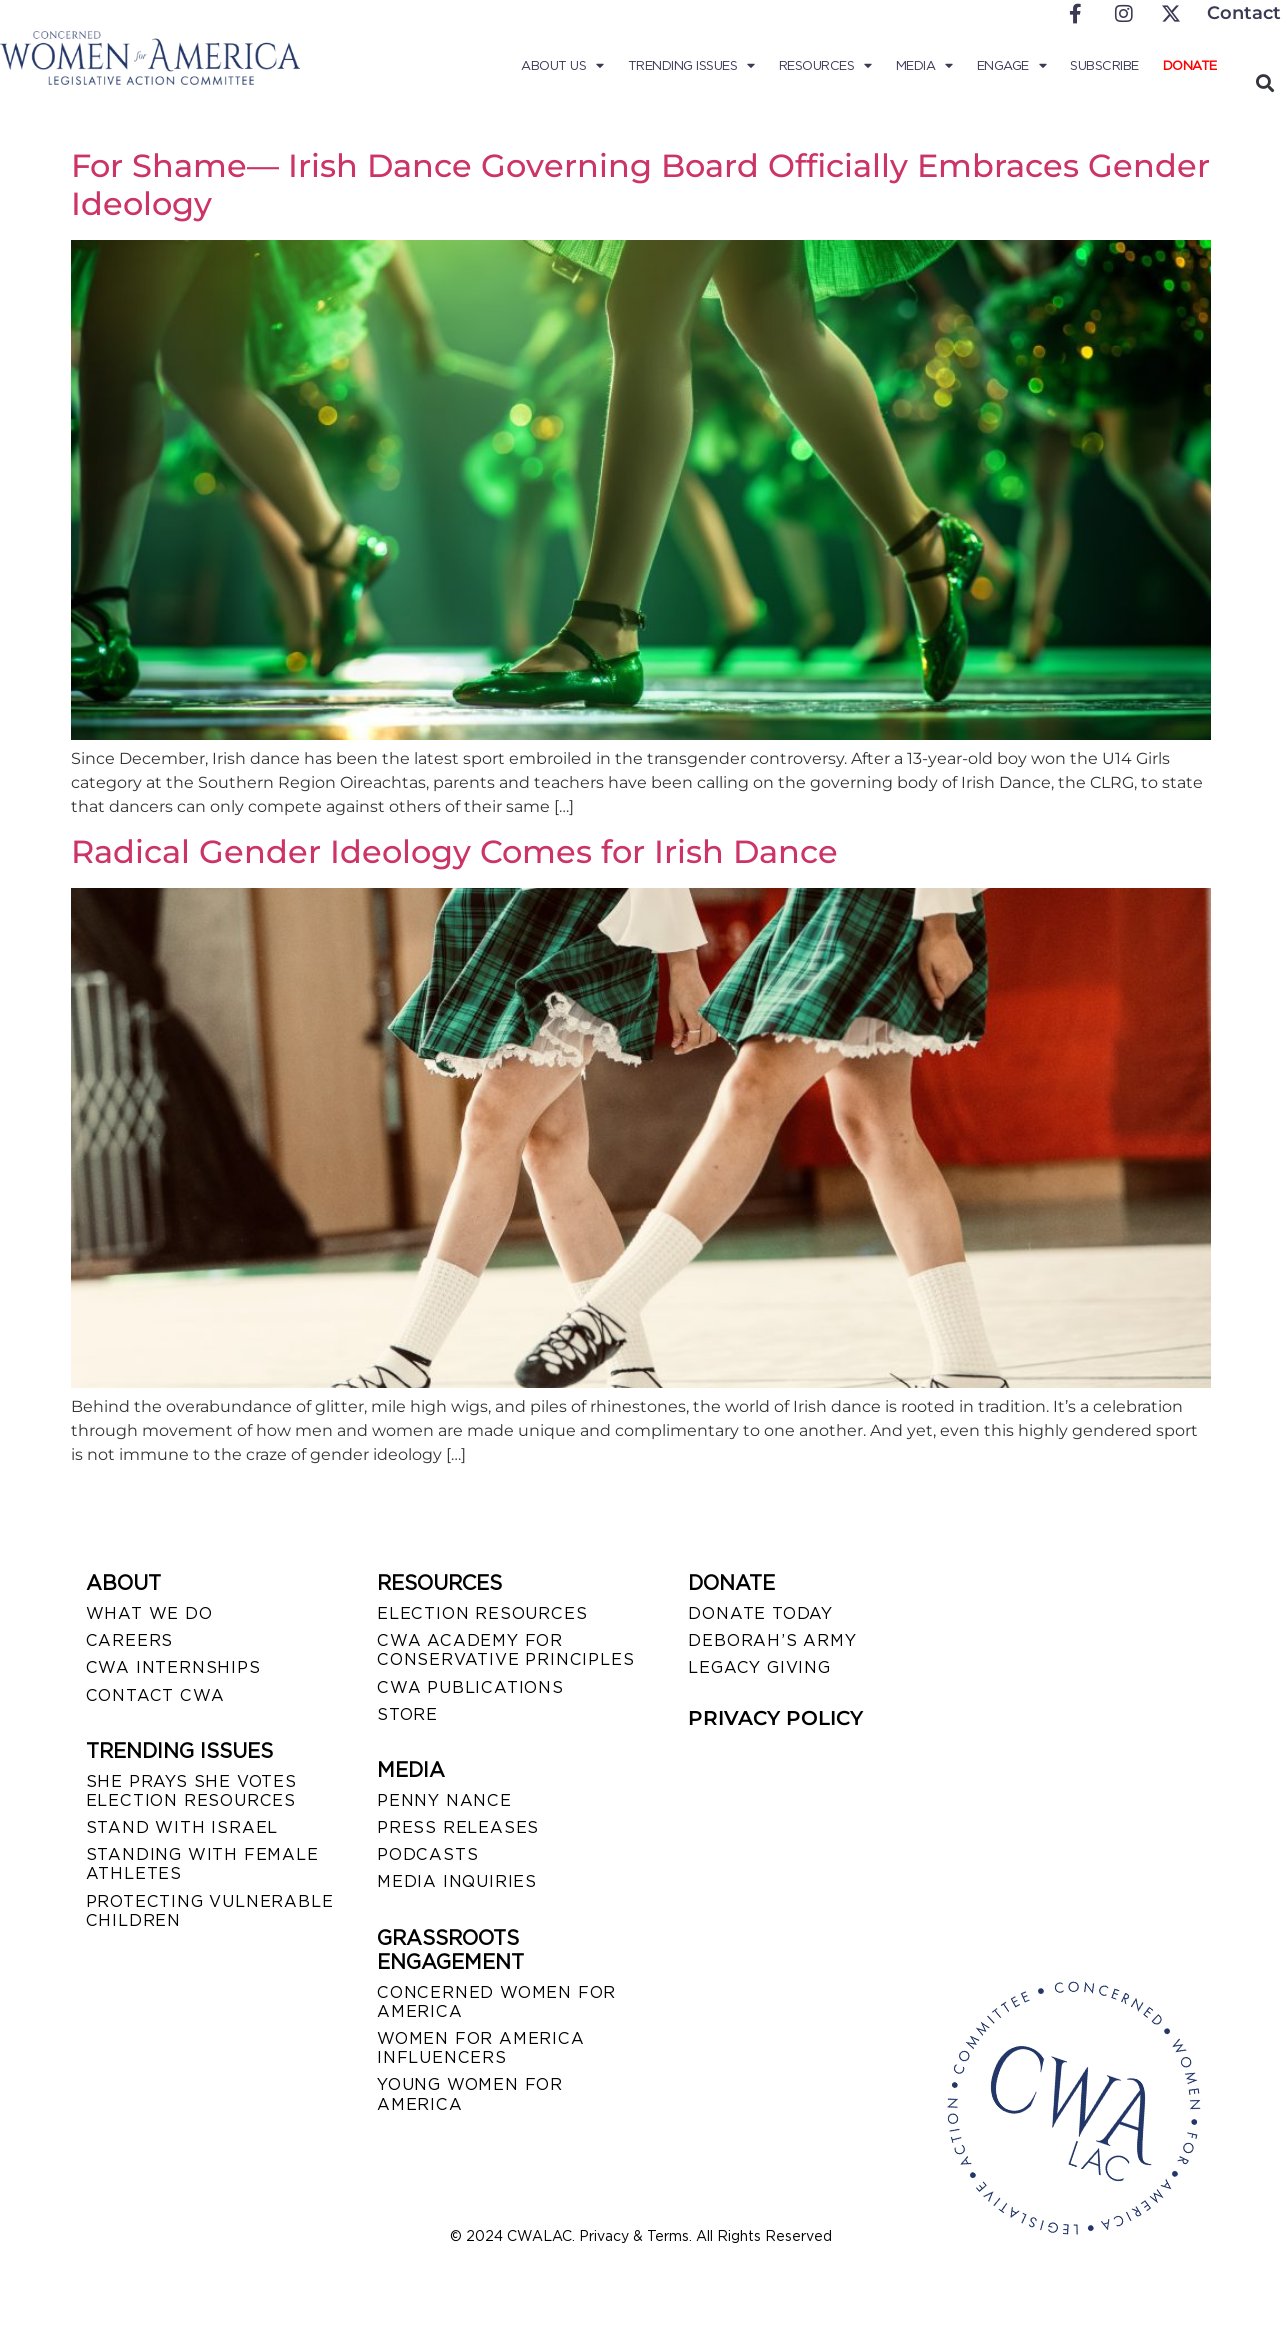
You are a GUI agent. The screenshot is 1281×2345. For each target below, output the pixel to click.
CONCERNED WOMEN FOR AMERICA (496, 2002)
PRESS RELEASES (458, 1827)
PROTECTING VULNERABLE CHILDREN (210, 1911)
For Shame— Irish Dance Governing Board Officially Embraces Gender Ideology (640, 184)
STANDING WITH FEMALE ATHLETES (202, 1864)
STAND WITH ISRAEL (182, 1827)
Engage (1012, 66)
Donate (1190, 65)
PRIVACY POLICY (775, 1718)
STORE (407, 1714)
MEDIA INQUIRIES (457, 1881)
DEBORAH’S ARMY (772, 1640)
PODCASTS (427, 1854)
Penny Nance (444, 1800)
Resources (825, 66)
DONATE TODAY (760, 1613)
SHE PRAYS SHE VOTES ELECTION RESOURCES (191, 1791)
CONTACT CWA (155, 1695)
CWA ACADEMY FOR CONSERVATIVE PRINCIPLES (505, 1650)
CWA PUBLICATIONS (470, 1687)
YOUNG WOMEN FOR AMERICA (470, 2094)
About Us (562, 66)
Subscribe (1104, 65)
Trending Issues (691, 66)
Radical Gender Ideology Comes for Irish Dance (454, 851)
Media (924, 66)
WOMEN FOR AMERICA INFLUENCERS (481, 2048)
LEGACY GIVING (759, 1667)
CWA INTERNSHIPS (173, 1667)
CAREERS (130, 1640)
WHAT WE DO (149, 1613)
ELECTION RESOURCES (482, 1613)
